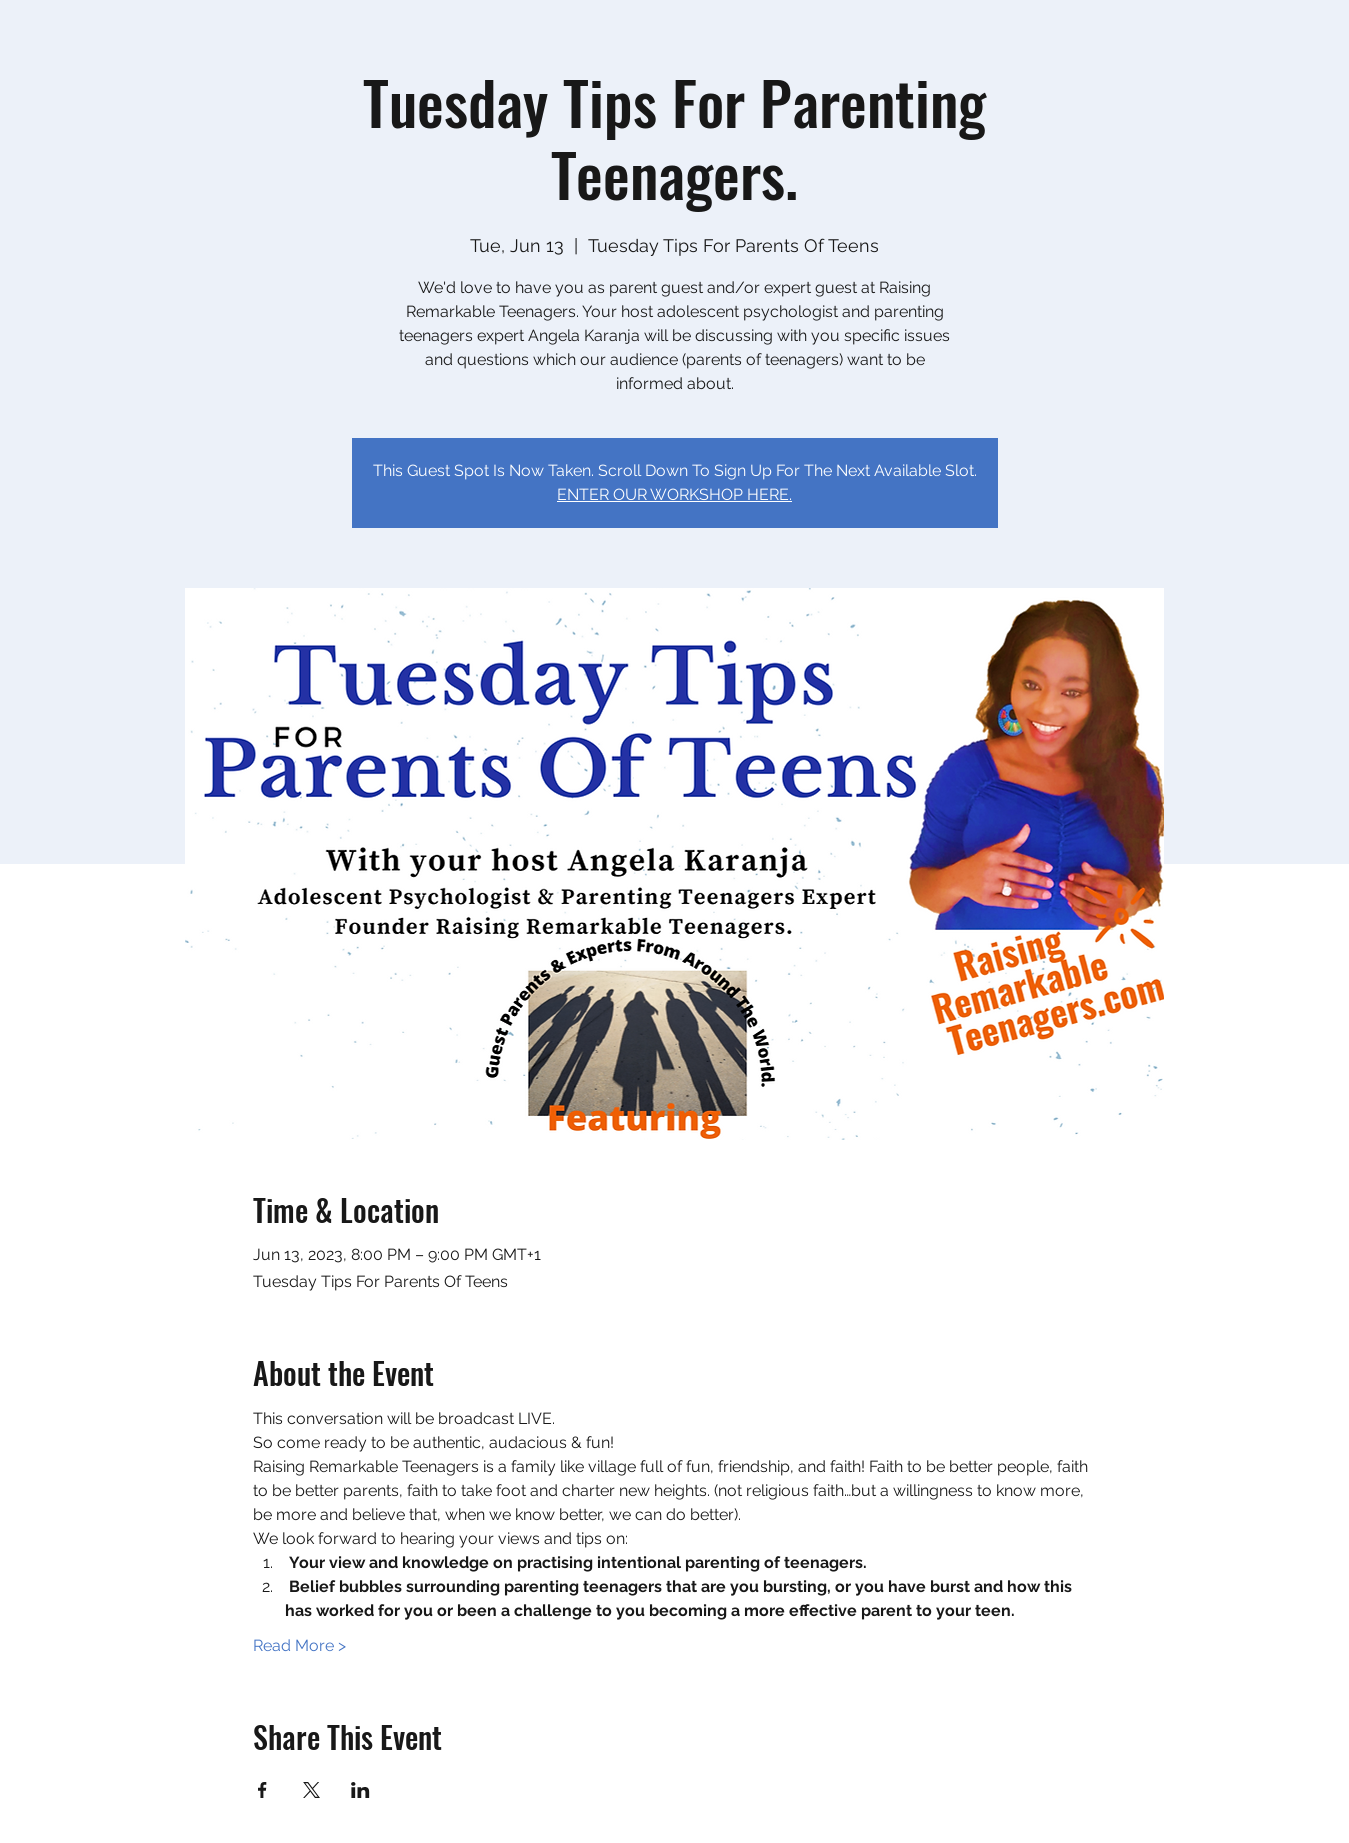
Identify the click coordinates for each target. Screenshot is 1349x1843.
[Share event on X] (311, 1790)
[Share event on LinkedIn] (360, 1790)
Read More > (299, 1645)
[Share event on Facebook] (262, 1790)
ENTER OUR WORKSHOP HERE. (674, 494)
